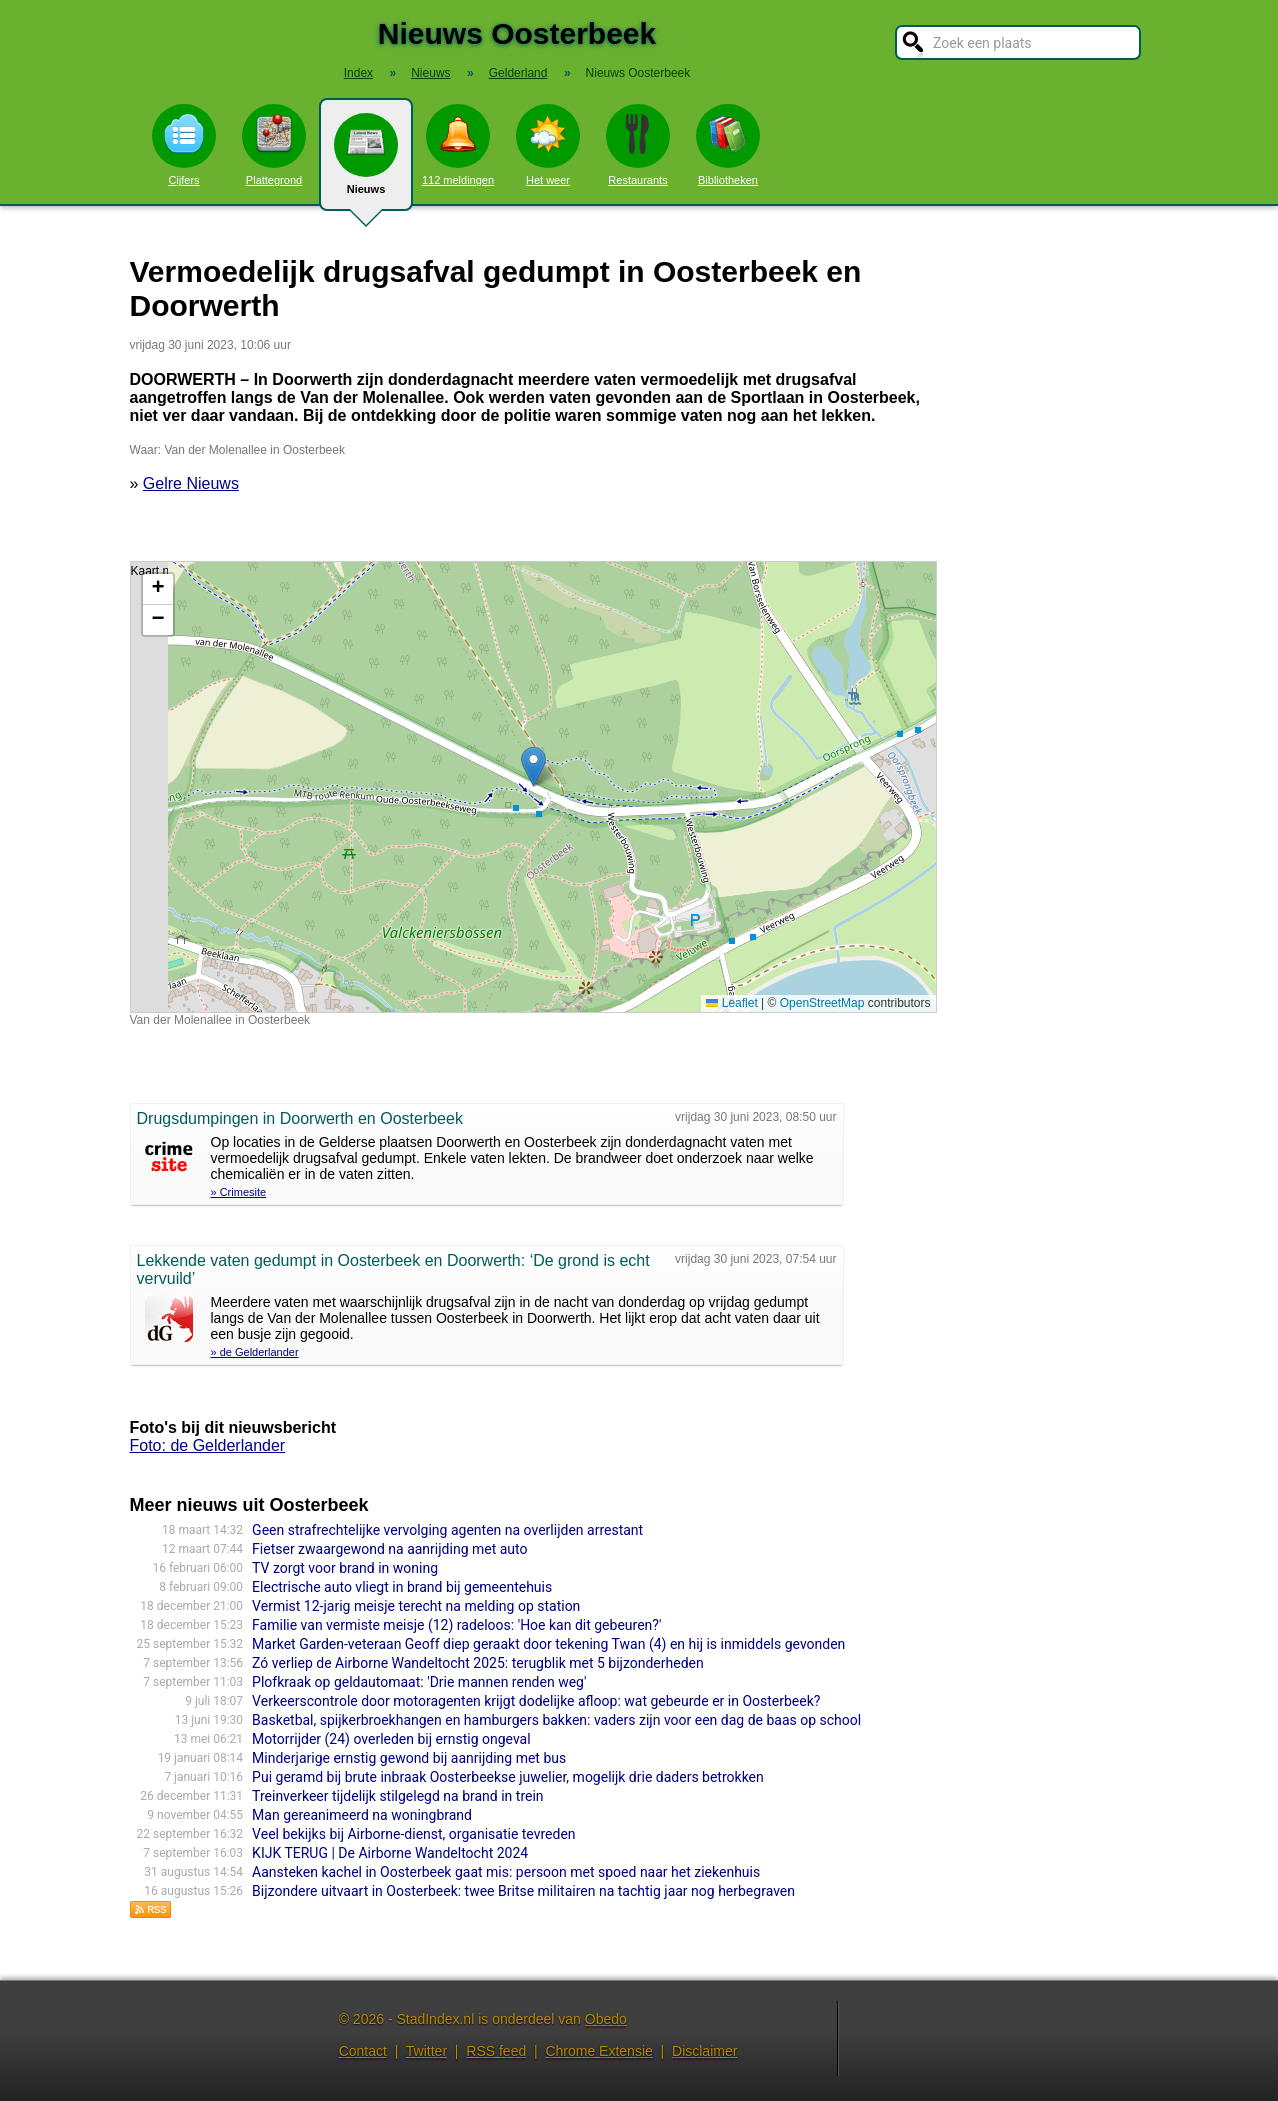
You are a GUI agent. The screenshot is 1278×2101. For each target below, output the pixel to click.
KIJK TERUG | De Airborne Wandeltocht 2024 (390, 1853)
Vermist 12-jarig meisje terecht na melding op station (416, 1606)
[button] (533, 766)
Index (358, 73)
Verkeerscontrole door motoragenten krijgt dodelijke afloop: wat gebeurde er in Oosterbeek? (536, 1701)
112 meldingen (458, 145)
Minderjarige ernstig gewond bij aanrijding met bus (409, 1758)
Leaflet (731, 1003)
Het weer (548, 145)
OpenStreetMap (822, 1003)
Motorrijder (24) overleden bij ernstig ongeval (391, 1739)
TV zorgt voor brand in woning (345, 1568)
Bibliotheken (728, 145)
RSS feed (496, 2051)
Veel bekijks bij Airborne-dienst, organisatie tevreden (413, 1834)
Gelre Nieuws (191, 483)
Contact (363, 2051)
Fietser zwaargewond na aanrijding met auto (389, 1549)
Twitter (426, 2051)
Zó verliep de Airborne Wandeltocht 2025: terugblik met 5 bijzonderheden (478, 1663)
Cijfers (184, 145)
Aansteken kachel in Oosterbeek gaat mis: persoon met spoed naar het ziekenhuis (506, 1872)
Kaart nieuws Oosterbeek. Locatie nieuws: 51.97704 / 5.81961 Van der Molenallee (531, 787)
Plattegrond (274, 145)
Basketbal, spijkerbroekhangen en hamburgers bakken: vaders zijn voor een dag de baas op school (556, 1720)
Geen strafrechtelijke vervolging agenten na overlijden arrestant (447, 1530)
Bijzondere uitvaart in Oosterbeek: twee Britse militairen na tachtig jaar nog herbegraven (523, 1891)
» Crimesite (239, 1192)
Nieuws (366, 162)
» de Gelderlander (255, 1352)
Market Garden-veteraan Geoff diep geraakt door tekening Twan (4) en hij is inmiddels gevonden (548, 1644)
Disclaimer (704, 2051)
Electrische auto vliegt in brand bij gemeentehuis (402, 1587)
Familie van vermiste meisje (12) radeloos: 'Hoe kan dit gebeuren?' (456, 1625)
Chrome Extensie (598, 2051)
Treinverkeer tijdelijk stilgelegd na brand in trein (397, 1796)
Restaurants (638, 145)
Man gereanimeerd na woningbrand (362, 1815)
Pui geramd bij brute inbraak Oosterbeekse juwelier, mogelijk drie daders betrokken (508, 1777)
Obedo (606, 2019)
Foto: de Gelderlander (208, 1445)
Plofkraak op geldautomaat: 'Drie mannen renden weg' (419, 1682)
